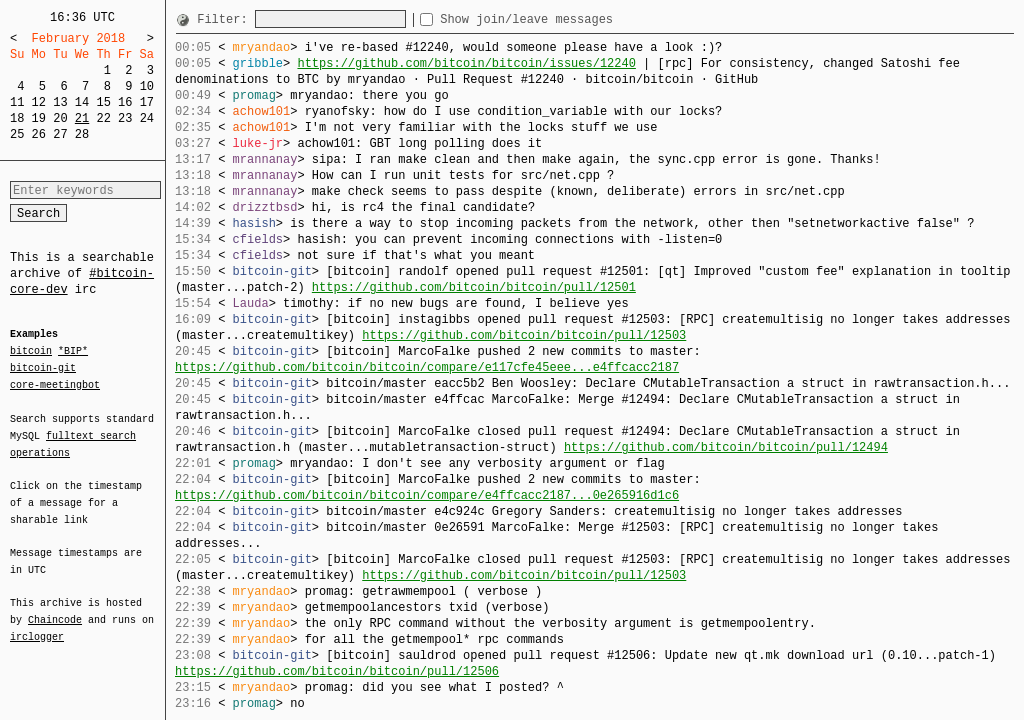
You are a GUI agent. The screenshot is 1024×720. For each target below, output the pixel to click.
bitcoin (31, 352)
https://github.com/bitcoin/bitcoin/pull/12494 (726, 447)
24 (147, 118)
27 (60, 134)
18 (17, 118)
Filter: (226, 19)
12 (39, 102)
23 (125, 118)
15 (103, 102)
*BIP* (73, 352)
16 (125, 102)
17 (147, 102)
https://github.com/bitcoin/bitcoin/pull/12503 (524, 335)
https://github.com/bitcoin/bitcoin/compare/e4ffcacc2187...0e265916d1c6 (427, 495)
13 (60, 102)
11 (17, 102)
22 (103, 118)
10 (147, 86)
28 (82, 134)
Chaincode (55, 608)
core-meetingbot (55, 384)
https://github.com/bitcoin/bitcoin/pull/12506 (337, 671)
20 (60, 118)
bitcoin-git (43, 368)
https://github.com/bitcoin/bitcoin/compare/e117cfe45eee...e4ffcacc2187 (427, 367)
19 (39, 118)
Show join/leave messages (562, 19)
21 (82, 118)
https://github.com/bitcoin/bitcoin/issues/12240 (466, 63)
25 (17, 134)
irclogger (37, 624)
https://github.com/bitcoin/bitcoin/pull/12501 (474, 287)
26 (39, 134)
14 (82, 102)
